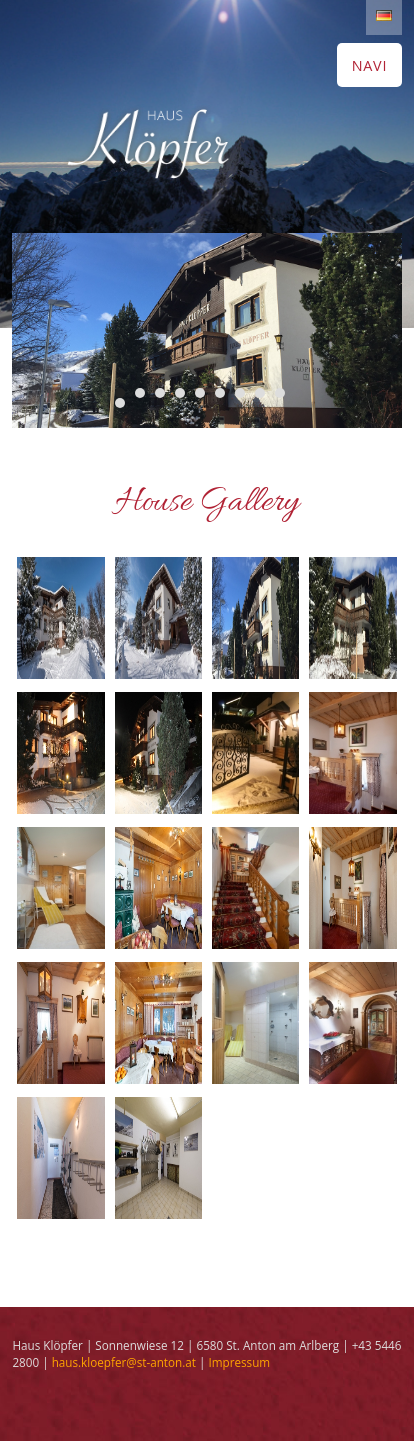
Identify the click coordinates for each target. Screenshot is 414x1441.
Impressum (239, 1362)
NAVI (369, 65)
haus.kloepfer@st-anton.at (124, 1362)
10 (120, 403)
